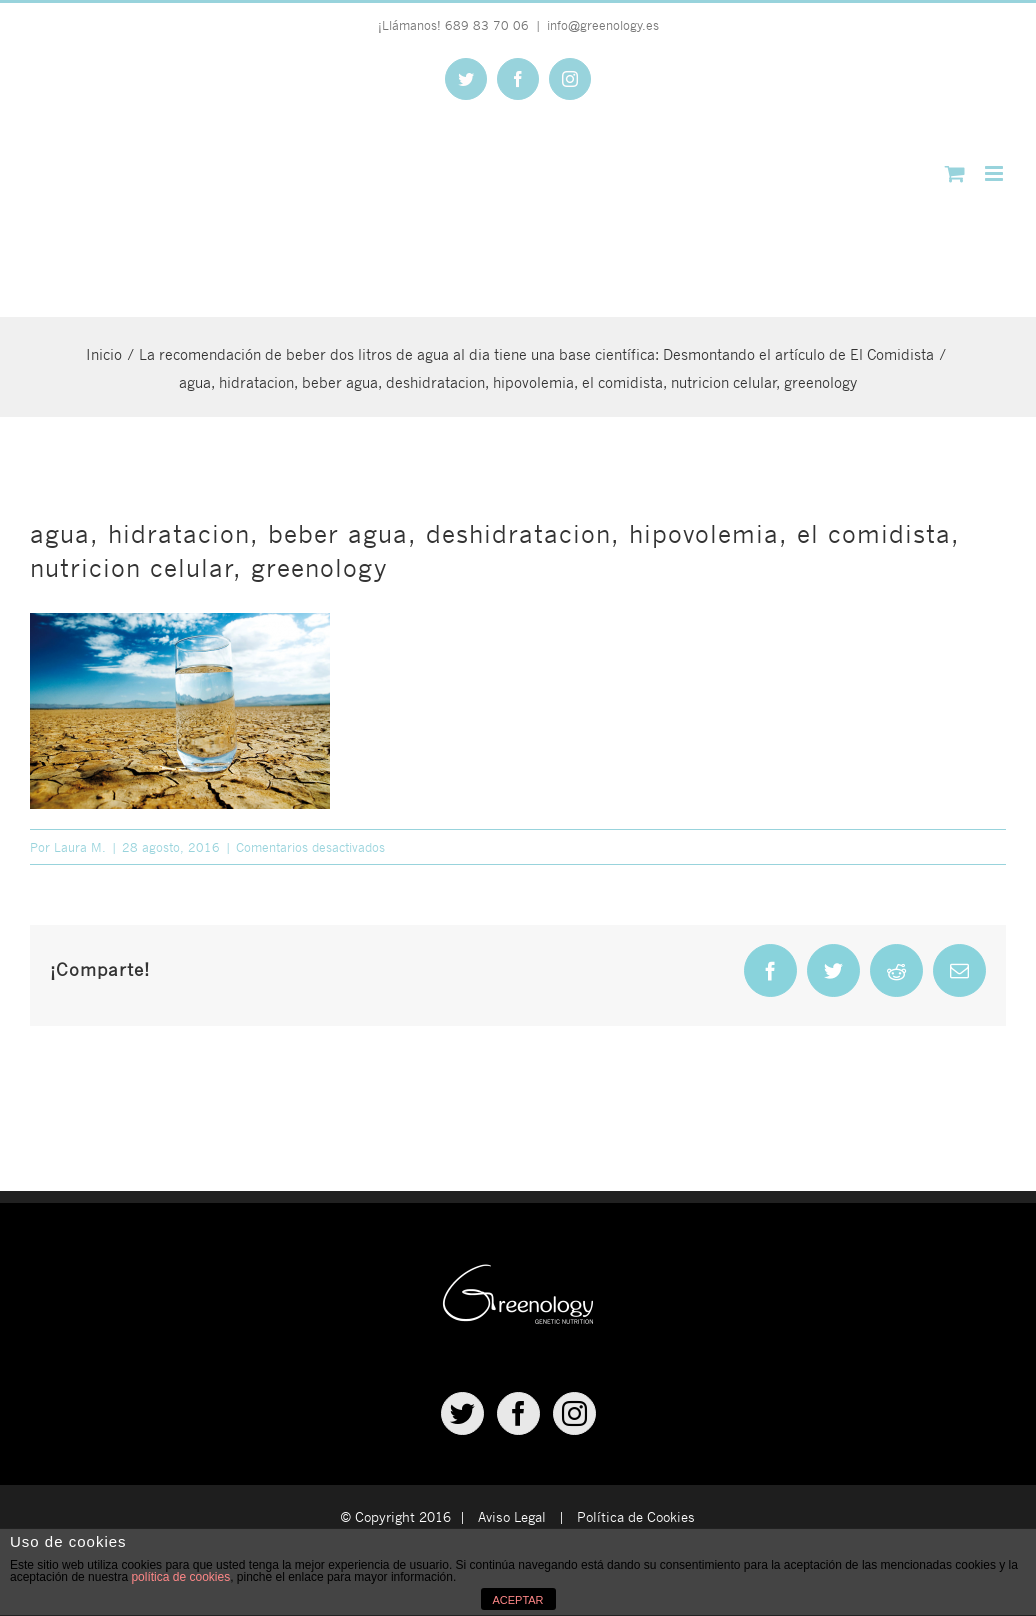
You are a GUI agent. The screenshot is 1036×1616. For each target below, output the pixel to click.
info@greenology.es (603, 25)
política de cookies (180, 1577)
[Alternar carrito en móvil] (955, 173)
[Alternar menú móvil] (995, 173)
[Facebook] (518, 1413)
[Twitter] (462, 1413)
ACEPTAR (517, 1600)
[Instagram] (574, 1413)
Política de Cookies (636, 1516)
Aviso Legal (512, 1516)
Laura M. (80, 847)
